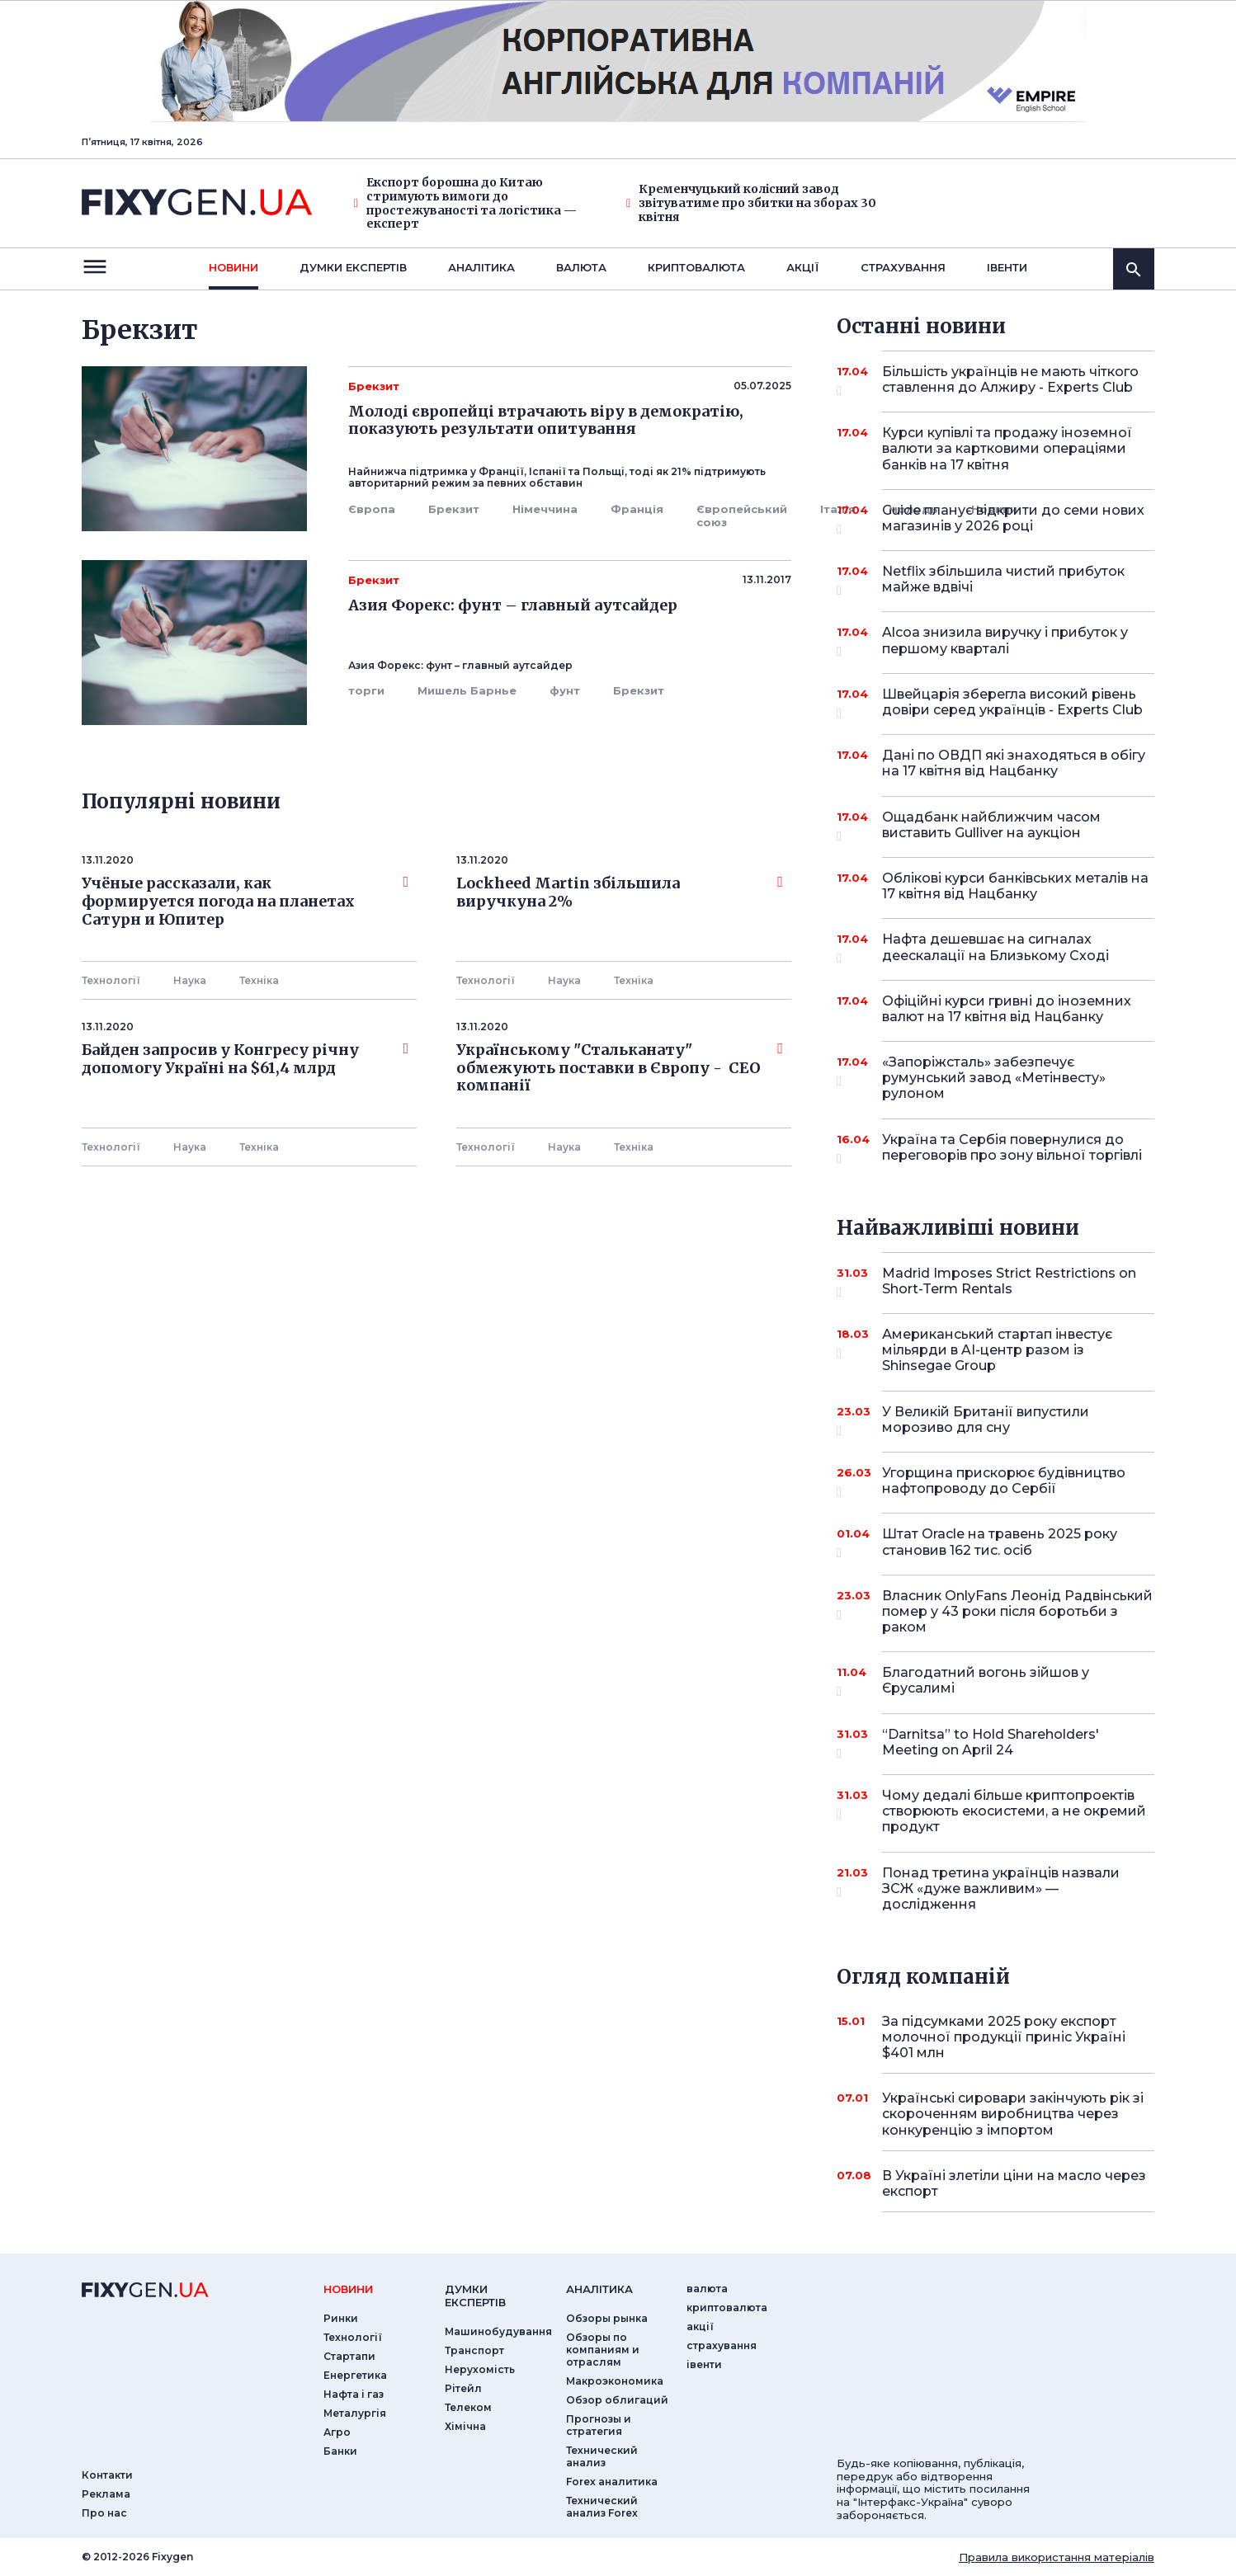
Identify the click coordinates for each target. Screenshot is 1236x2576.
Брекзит (453, 509)
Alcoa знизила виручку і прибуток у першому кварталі (1005, 641)
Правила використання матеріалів (1056, 2557)
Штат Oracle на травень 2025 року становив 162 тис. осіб (999, 1543)
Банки (340, 2451)
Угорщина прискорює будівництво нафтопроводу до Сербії (1003, 1482)
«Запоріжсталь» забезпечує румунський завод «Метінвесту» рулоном (995, 1077)
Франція (637, 509)
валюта (581, 267)
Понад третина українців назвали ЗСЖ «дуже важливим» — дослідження (1001, 1888)
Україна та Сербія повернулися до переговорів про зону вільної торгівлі (1012, 1149)
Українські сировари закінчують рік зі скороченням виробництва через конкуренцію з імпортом (1013, 2113)
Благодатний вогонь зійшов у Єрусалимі (995, 1681)
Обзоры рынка (607, 2318)
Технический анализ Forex (602, 2506)
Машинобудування (498, 2331)
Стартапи (349, 2356)
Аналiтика (481, 267)
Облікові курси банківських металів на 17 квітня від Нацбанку (1015, 886)
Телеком (468, 2407)
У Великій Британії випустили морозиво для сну (995, 1421)
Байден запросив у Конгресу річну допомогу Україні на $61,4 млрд (245, 1059)
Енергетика (355, 2375)
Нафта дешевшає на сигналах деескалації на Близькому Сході (995, 948)
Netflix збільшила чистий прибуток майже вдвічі (1003, 580)
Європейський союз (741, 515)
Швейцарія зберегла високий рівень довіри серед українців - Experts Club (1012, 703)
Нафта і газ (353, 2394)
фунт (565, 690)
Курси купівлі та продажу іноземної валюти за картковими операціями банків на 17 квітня (1007, 448)
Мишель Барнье (467, 690)
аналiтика (599, 2289)
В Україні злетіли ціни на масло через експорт (1014, 2183)
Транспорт (474, 2350)
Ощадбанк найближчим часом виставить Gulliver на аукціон (995, 826)
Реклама (106, 2494)
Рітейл (463, 2388)
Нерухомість (480, 2369)
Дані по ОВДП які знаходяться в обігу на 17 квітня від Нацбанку (1013, 763)
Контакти (107, 2475)
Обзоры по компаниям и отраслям (602, 2349)
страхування (903, 267)
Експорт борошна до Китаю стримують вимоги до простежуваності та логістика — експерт (465, 203)
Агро (337, 2432)
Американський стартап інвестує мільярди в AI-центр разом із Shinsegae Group (997, 1349)
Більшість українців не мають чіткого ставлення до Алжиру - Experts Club (1010, 381)
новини (233, 267)
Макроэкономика (614, 2381)
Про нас (104, 2513)
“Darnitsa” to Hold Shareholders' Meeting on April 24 (995, 1743)
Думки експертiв (353, 267)
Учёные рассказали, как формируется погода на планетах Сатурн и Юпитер (245, 901)
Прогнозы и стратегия (598, 2425)
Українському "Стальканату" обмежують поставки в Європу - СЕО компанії (619, 1068)
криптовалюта (696, 267)
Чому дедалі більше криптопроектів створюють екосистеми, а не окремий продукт (1014, 1810)
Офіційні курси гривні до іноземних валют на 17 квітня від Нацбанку (1006, 1008)
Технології (111, 980)
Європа (371, 509)
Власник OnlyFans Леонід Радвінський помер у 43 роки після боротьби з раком (1017, 1611)
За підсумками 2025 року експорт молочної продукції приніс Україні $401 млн (1003, 2036)
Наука (189, 980)
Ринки (340, 2318)
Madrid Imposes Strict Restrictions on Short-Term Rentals (1009, 1282)
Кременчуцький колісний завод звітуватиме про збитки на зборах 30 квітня (751, 203)
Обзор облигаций (617, 2400)
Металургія (354, 2413)
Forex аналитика (612, 2481)
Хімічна (465, 2426)
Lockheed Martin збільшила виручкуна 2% (619, 892)
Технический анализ (602, 2456)
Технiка (259, 980)
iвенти (1007, 267)
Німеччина (545, 509)
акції (802, 267)
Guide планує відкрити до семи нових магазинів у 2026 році (1013, 519)
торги (366, 690)
